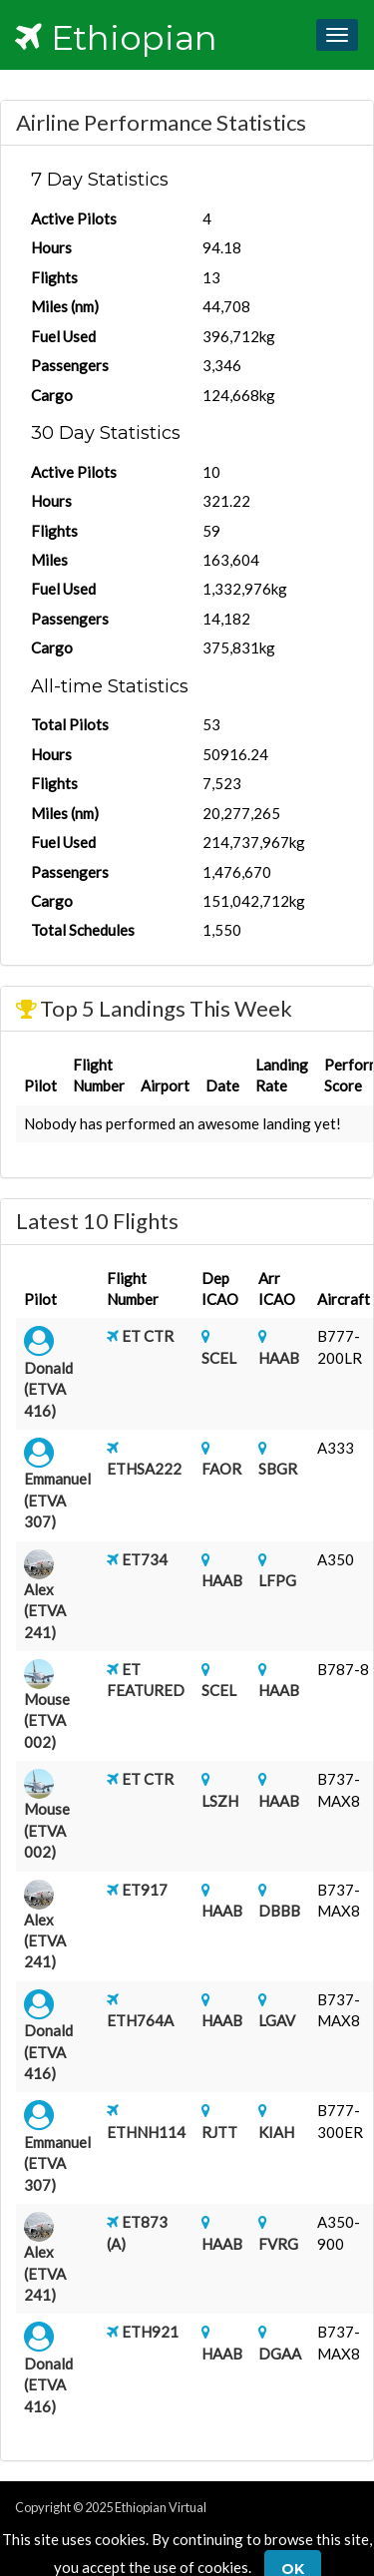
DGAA (279, 2353)
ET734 (145, 1559)
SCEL (218, 1358)
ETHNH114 (146, 2132)
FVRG (278, 2244)
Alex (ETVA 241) (45, 1610)
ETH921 (150, 2332)
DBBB (279, 1911)
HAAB (278, 1358)
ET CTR (148, 1336)
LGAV (276, 2020)
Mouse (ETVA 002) (47, 1720)
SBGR (277, 1469)
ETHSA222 (144, 1469)
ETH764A (140, 2020)
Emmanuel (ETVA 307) (57, 1500)
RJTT (219, 2132)
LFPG (277, 1580)
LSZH (219, 1801)
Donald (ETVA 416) (48, 1389)
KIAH (276, 2132)
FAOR (221, 1469)
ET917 (145, 1890)
